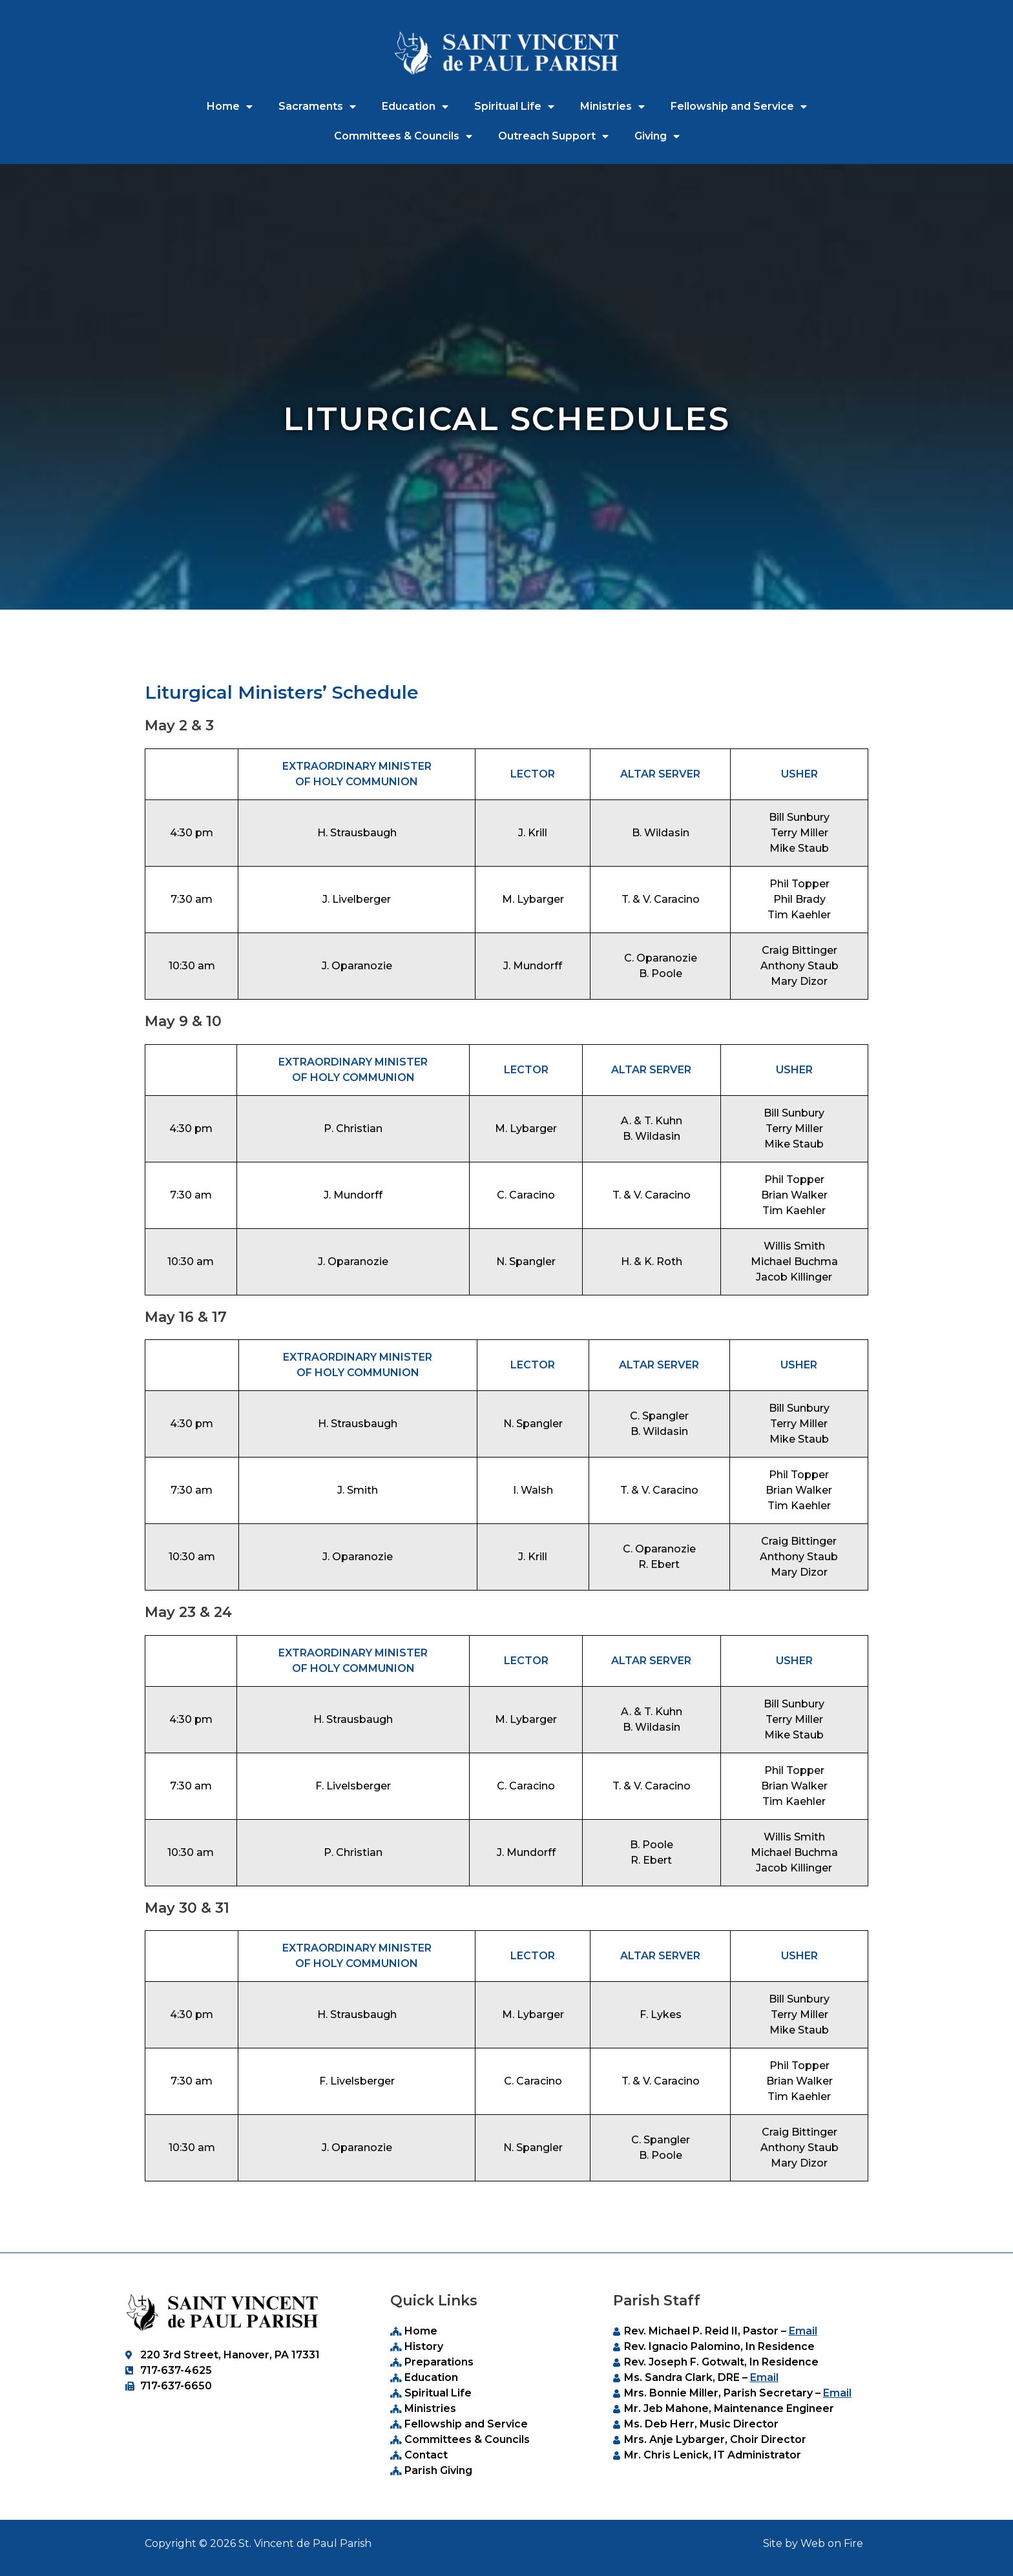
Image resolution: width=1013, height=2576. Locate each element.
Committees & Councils (403, 136)
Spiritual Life (514, 106)
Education (415, 106)
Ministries (612, 106)
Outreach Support (553, 136)
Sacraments (317, 106)
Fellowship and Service (739, 106)
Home (230, 106)
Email (803, 2331)
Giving (657, 136)
